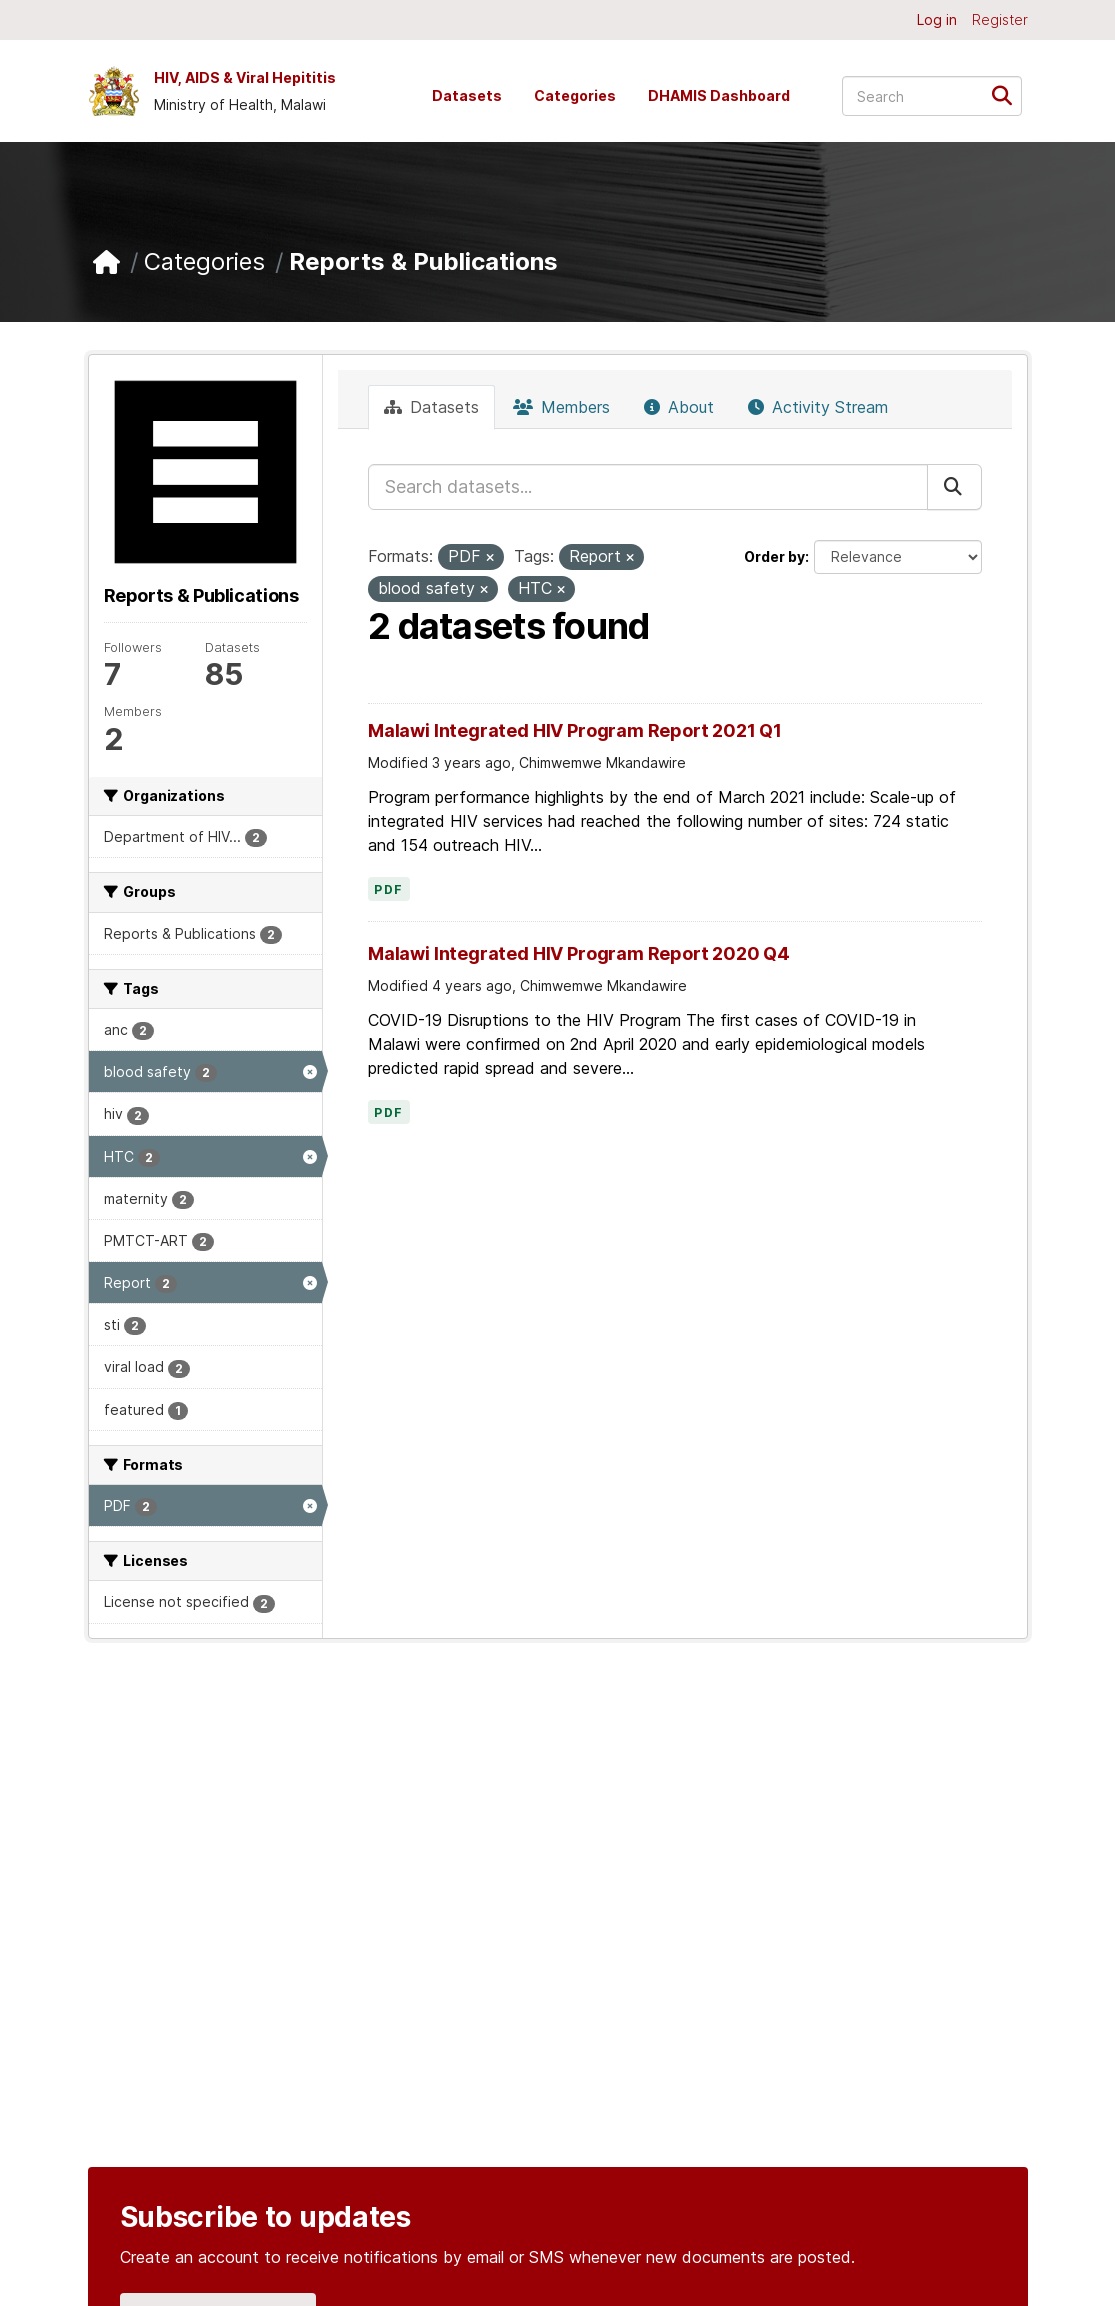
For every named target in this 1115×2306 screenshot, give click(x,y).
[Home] (106, 262)
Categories (575, 95)
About (679, 407)
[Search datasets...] (932, 96)
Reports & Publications (423, 261)
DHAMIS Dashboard (719, 95)
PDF (389, 890)
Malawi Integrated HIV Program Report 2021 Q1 (575, 730)
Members (561, 407)
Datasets (467, 95)
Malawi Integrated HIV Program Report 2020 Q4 (579, 953)
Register (1000, 19)
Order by (774, 556)
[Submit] (1008, 94)
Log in (937, 19)
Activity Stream (818, 407)
